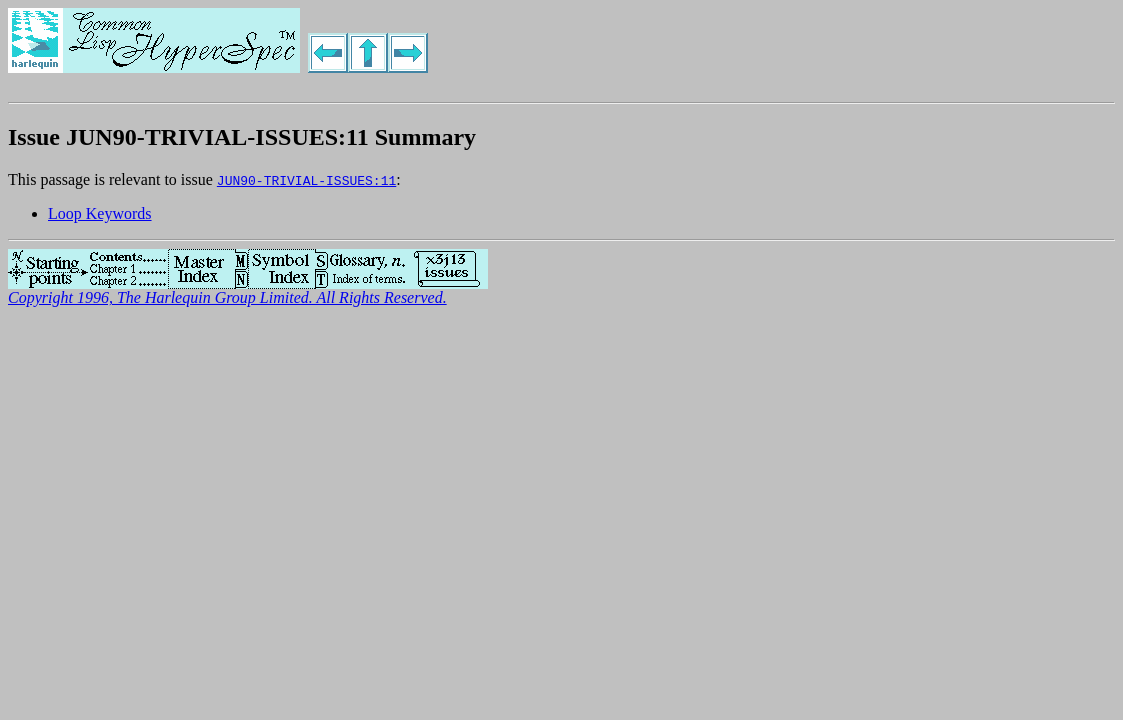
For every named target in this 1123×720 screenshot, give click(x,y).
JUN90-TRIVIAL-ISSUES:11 (306, 180)
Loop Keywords (100, 213)
